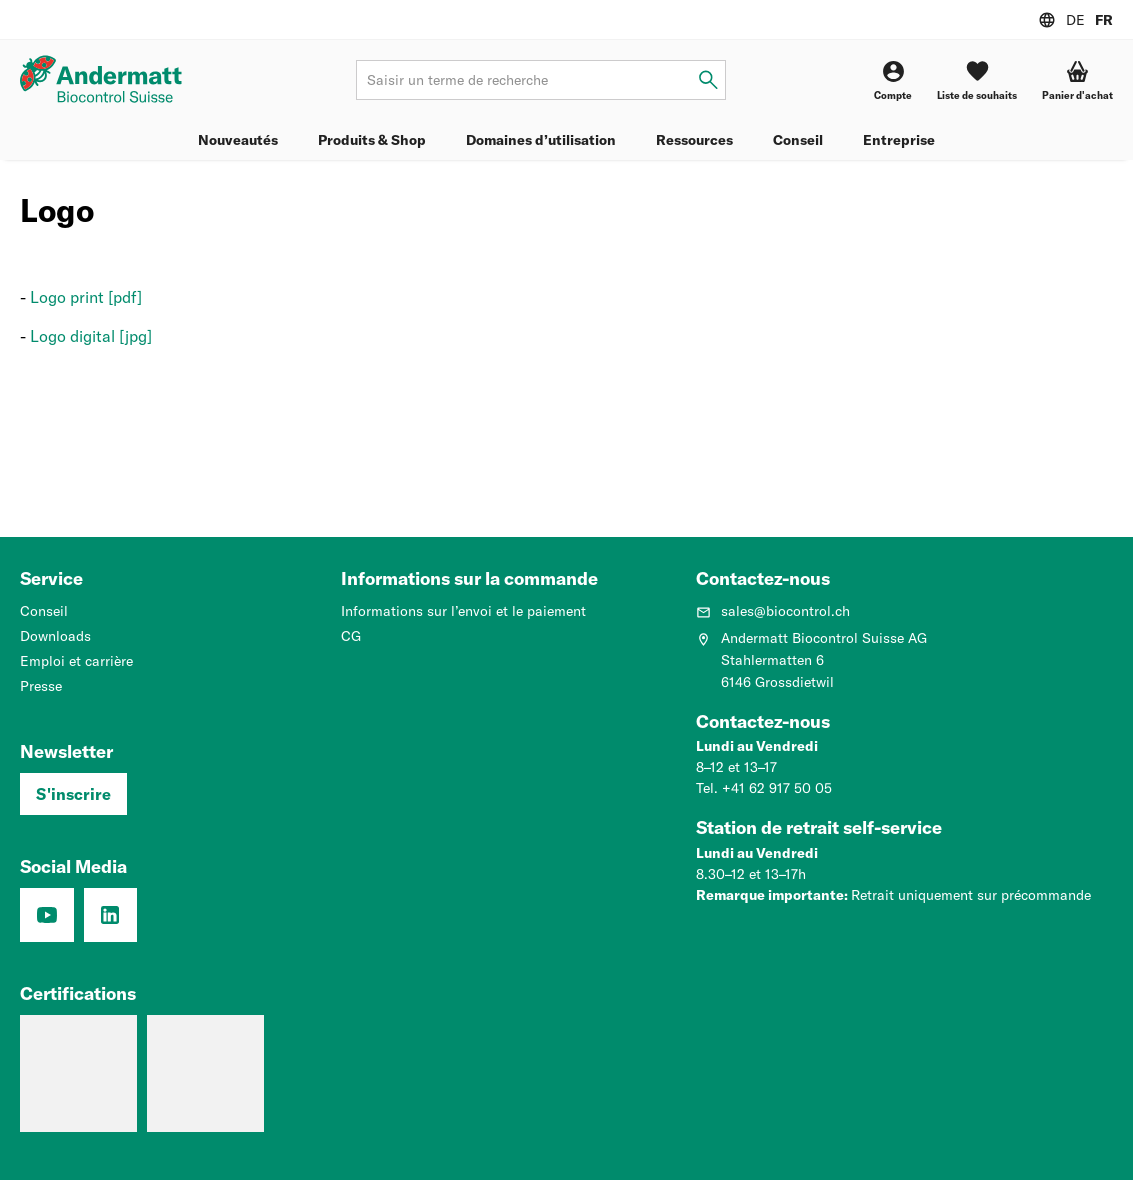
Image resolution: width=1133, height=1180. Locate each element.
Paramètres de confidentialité (97, 1151)
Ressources (694, 140)
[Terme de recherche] (540, 80)
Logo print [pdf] (86, 297)
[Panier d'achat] (1077, 80)
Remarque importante (770, 895)
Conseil (798, 140)
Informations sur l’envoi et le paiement (463, 611)
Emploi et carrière (76, 661)
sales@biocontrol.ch (773, 611)
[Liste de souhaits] (977, 80)
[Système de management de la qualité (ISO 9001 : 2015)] (205, 1055)
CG (351, 636)
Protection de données (249, 1151)
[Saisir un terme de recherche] (708, 80)
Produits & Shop (372, 140)
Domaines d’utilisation (541, 140)
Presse (41, 686)
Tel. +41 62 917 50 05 (764, 789)
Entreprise (899, 140)
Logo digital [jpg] (91, 336)
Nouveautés (238, 140)
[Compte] (893, 80)
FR (1104, 20)
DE (1075, 20)
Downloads (55, 636)
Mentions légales (369, 1151)
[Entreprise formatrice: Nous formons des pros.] (78, 1055)
